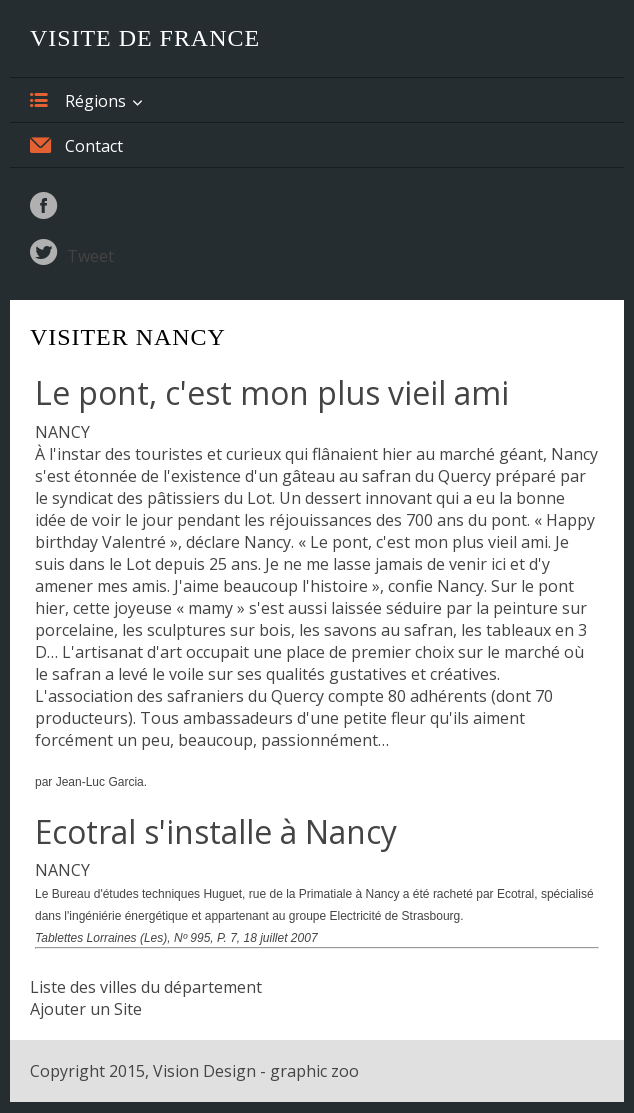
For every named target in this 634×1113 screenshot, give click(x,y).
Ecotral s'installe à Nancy (216, 831)
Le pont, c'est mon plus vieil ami (272, 392)
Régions (78, 100)
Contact (76, 145)
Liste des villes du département (146, 987)
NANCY (62, 432)
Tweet (90, 256)
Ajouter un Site (86, 1009)
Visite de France (145, 38)
